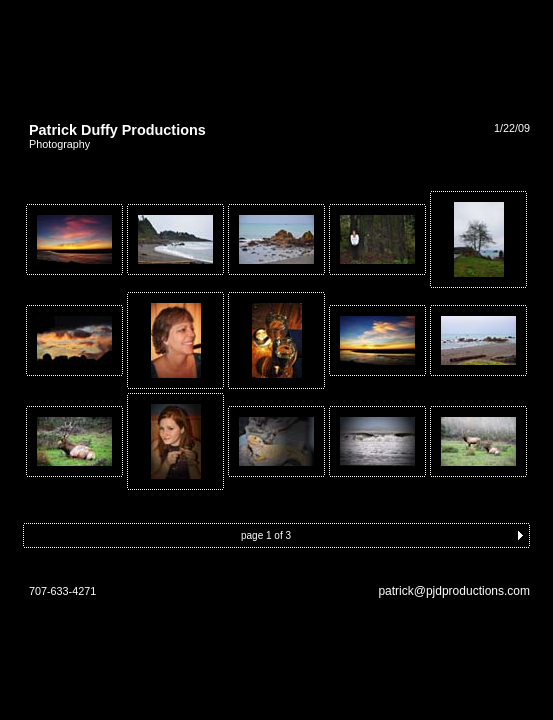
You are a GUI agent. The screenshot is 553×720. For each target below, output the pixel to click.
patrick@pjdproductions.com (454, 591)
